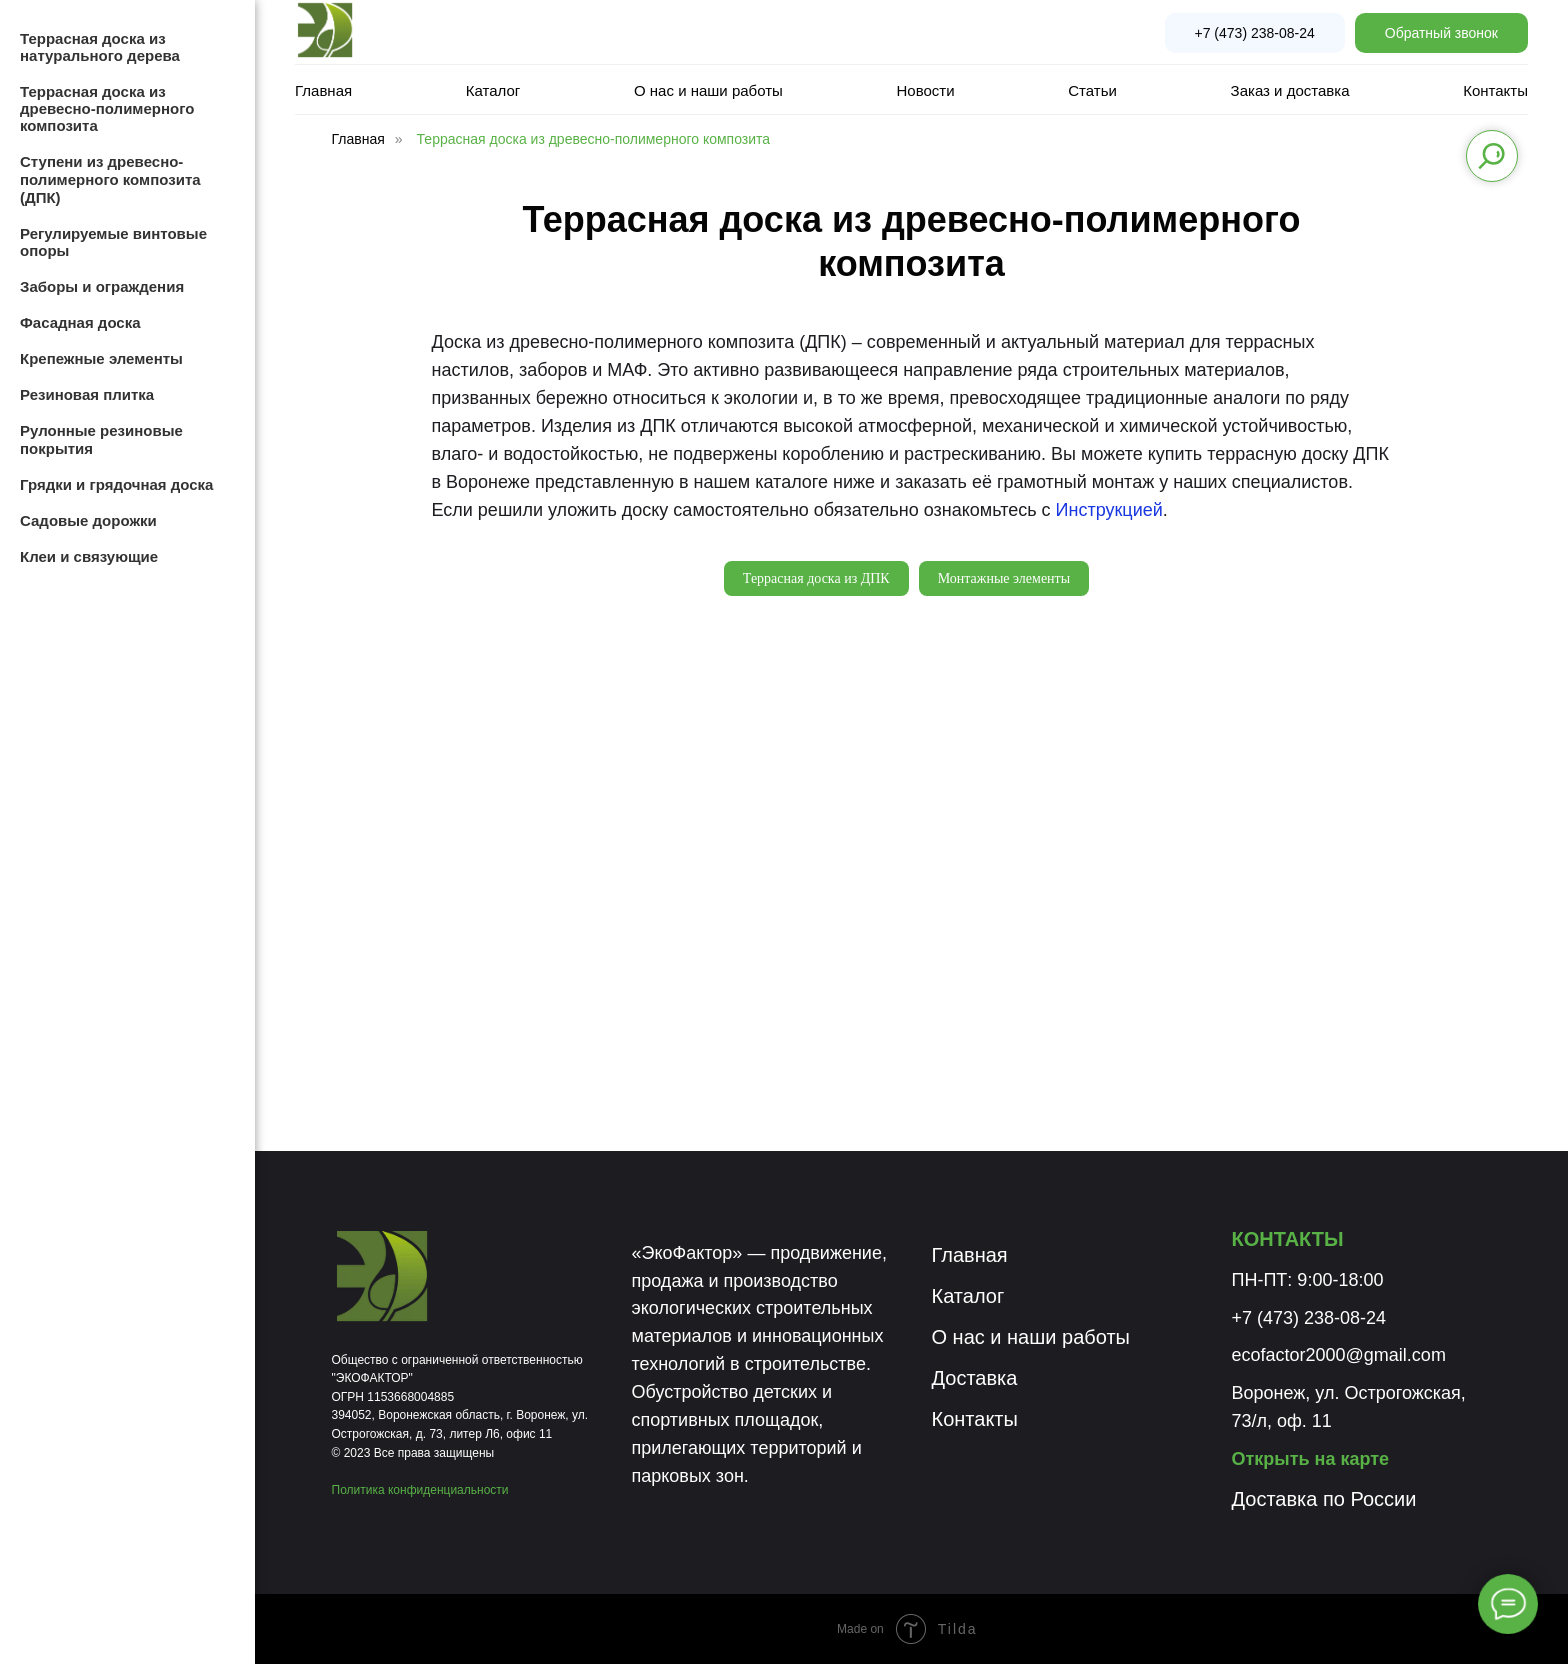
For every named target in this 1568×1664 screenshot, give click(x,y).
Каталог (493, 90)
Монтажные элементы (1004, 578)
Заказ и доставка (1290, 90)
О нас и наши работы (708, 90)
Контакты (1495, 90)
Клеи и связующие (89, 556)
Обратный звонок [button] (1441, 33)
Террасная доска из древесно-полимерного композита (594, 139)
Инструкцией (1109, 510)
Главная (323, 90)
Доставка (975, 1378)
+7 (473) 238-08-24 (1255, 33)
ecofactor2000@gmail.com (1339, 1355)
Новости (926, 90)
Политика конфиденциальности (420, 1490)
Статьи (1092, 90)
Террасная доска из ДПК (816, 578)
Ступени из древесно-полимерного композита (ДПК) (110, 179)
